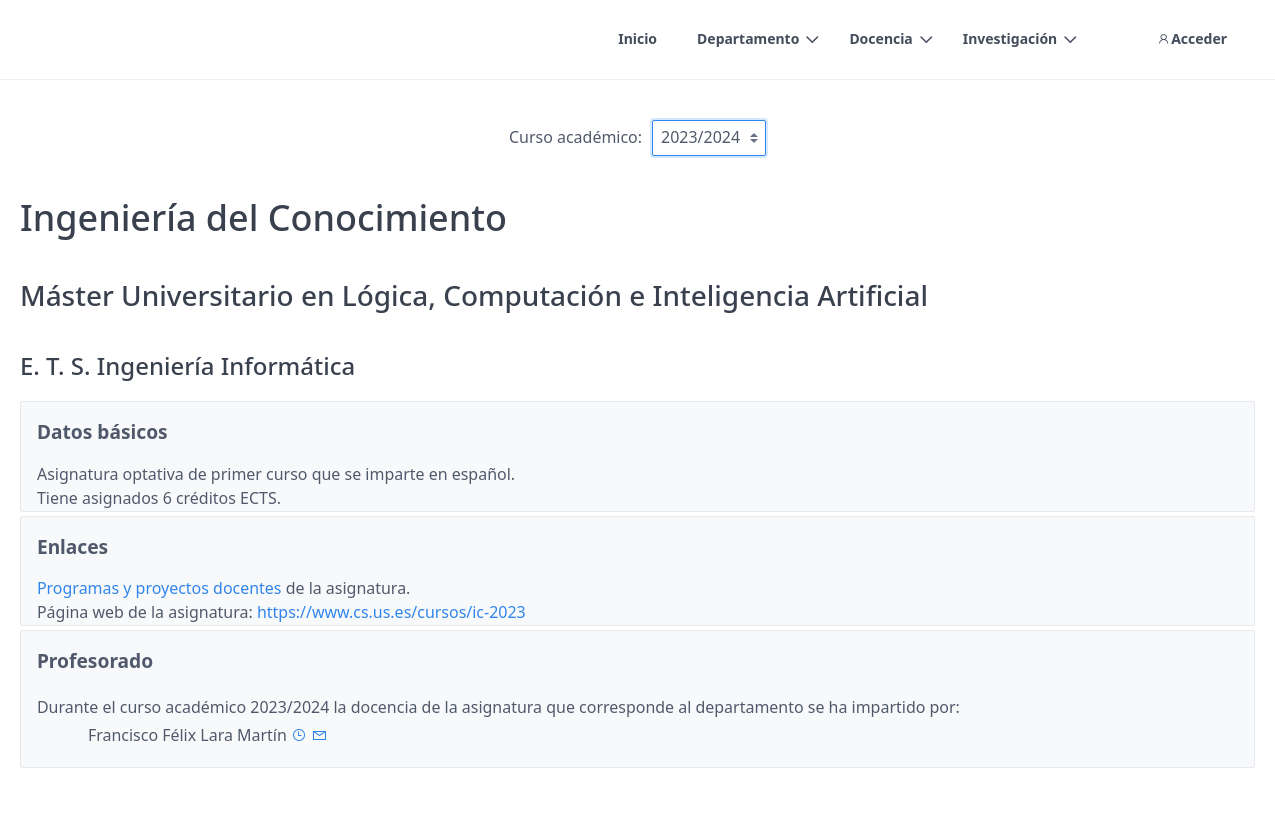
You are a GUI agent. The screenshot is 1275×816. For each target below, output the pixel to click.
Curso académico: (575, 137)
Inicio (637, 38)
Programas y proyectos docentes (161, 588)
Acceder (1192, 38)
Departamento (748, 38)
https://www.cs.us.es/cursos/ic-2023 (391, 612)
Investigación (1010, 38)
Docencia (880, 38)
